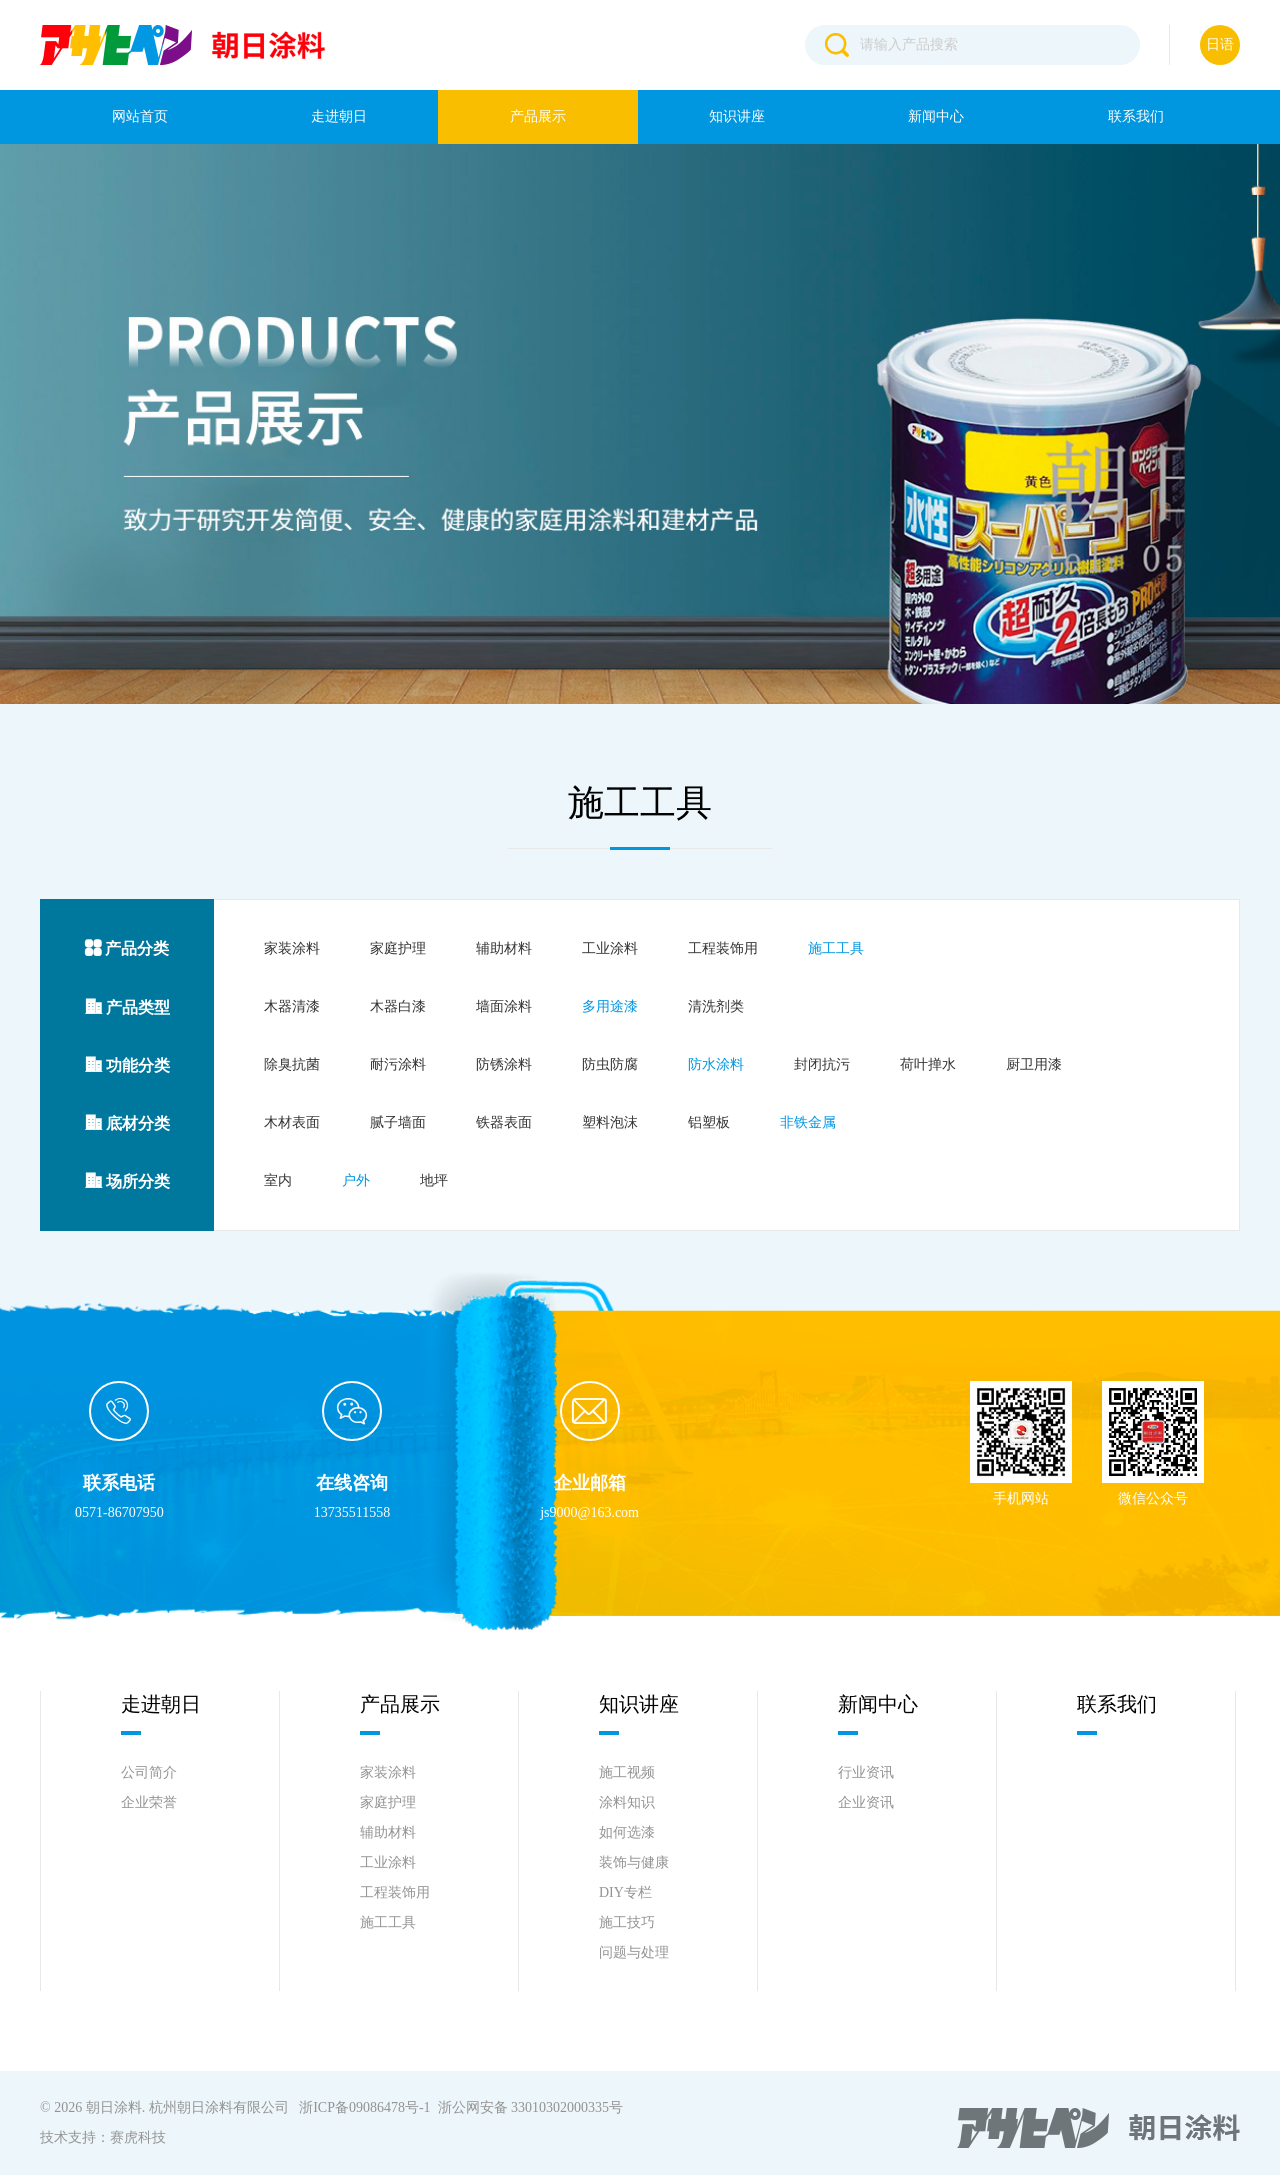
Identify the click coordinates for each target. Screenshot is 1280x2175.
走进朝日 (339, 116)
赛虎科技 (138, 2137)
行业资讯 (866, 1772)
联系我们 (1136, 116)
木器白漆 (398, 1006)
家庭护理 (398, 948)
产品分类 (127, 948)
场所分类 (127, 1181)
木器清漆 (292, 1006)
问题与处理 (634, 1952)
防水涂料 (716, 1064)
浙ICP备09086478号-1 (364, 2107)
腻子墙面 (398, 1122)
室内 (278, 1180)
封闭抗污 (822, 1064)
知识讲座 (737, 116)
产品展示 (538, 116)
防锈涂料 (504, 1064)
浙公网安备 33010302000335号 (531, 2107)
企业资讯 (866, 1802)
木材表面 (292, 1122)
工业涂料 (610, 948)
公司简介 (149, 1772)
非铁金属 (808, 1122)
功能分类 (127, 1065)
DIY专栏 (625, 1892)
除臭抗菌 (292, 1064)
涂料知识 (627, 1802)
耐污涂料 (398, 1064)
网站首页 (140, 116)
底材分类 (127, 1123)
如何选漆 (627, 1832)
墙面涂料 (504, 1006)
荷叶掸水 (928, 1064)
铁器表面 (504, 1122)
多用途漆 (610, 1006)
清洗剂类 (716, 1006)
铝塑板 (709, 1122)
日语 (1220, 44)
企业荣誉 (149, 1802)
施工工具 (836, 948)
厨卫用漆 (1034, 1064)
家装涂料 (292, 948)
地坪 (434, 1180)
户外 (356, 1180)
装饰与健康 (634, 1862)
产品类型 (127, 1007)
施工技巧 (627, 1922)
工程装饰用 (723, 948)
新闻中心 (936, 116)
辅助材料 (504, 948)
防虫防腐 (610, 1064)
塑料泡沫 (610, 1122)
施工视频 (627, 1772)
